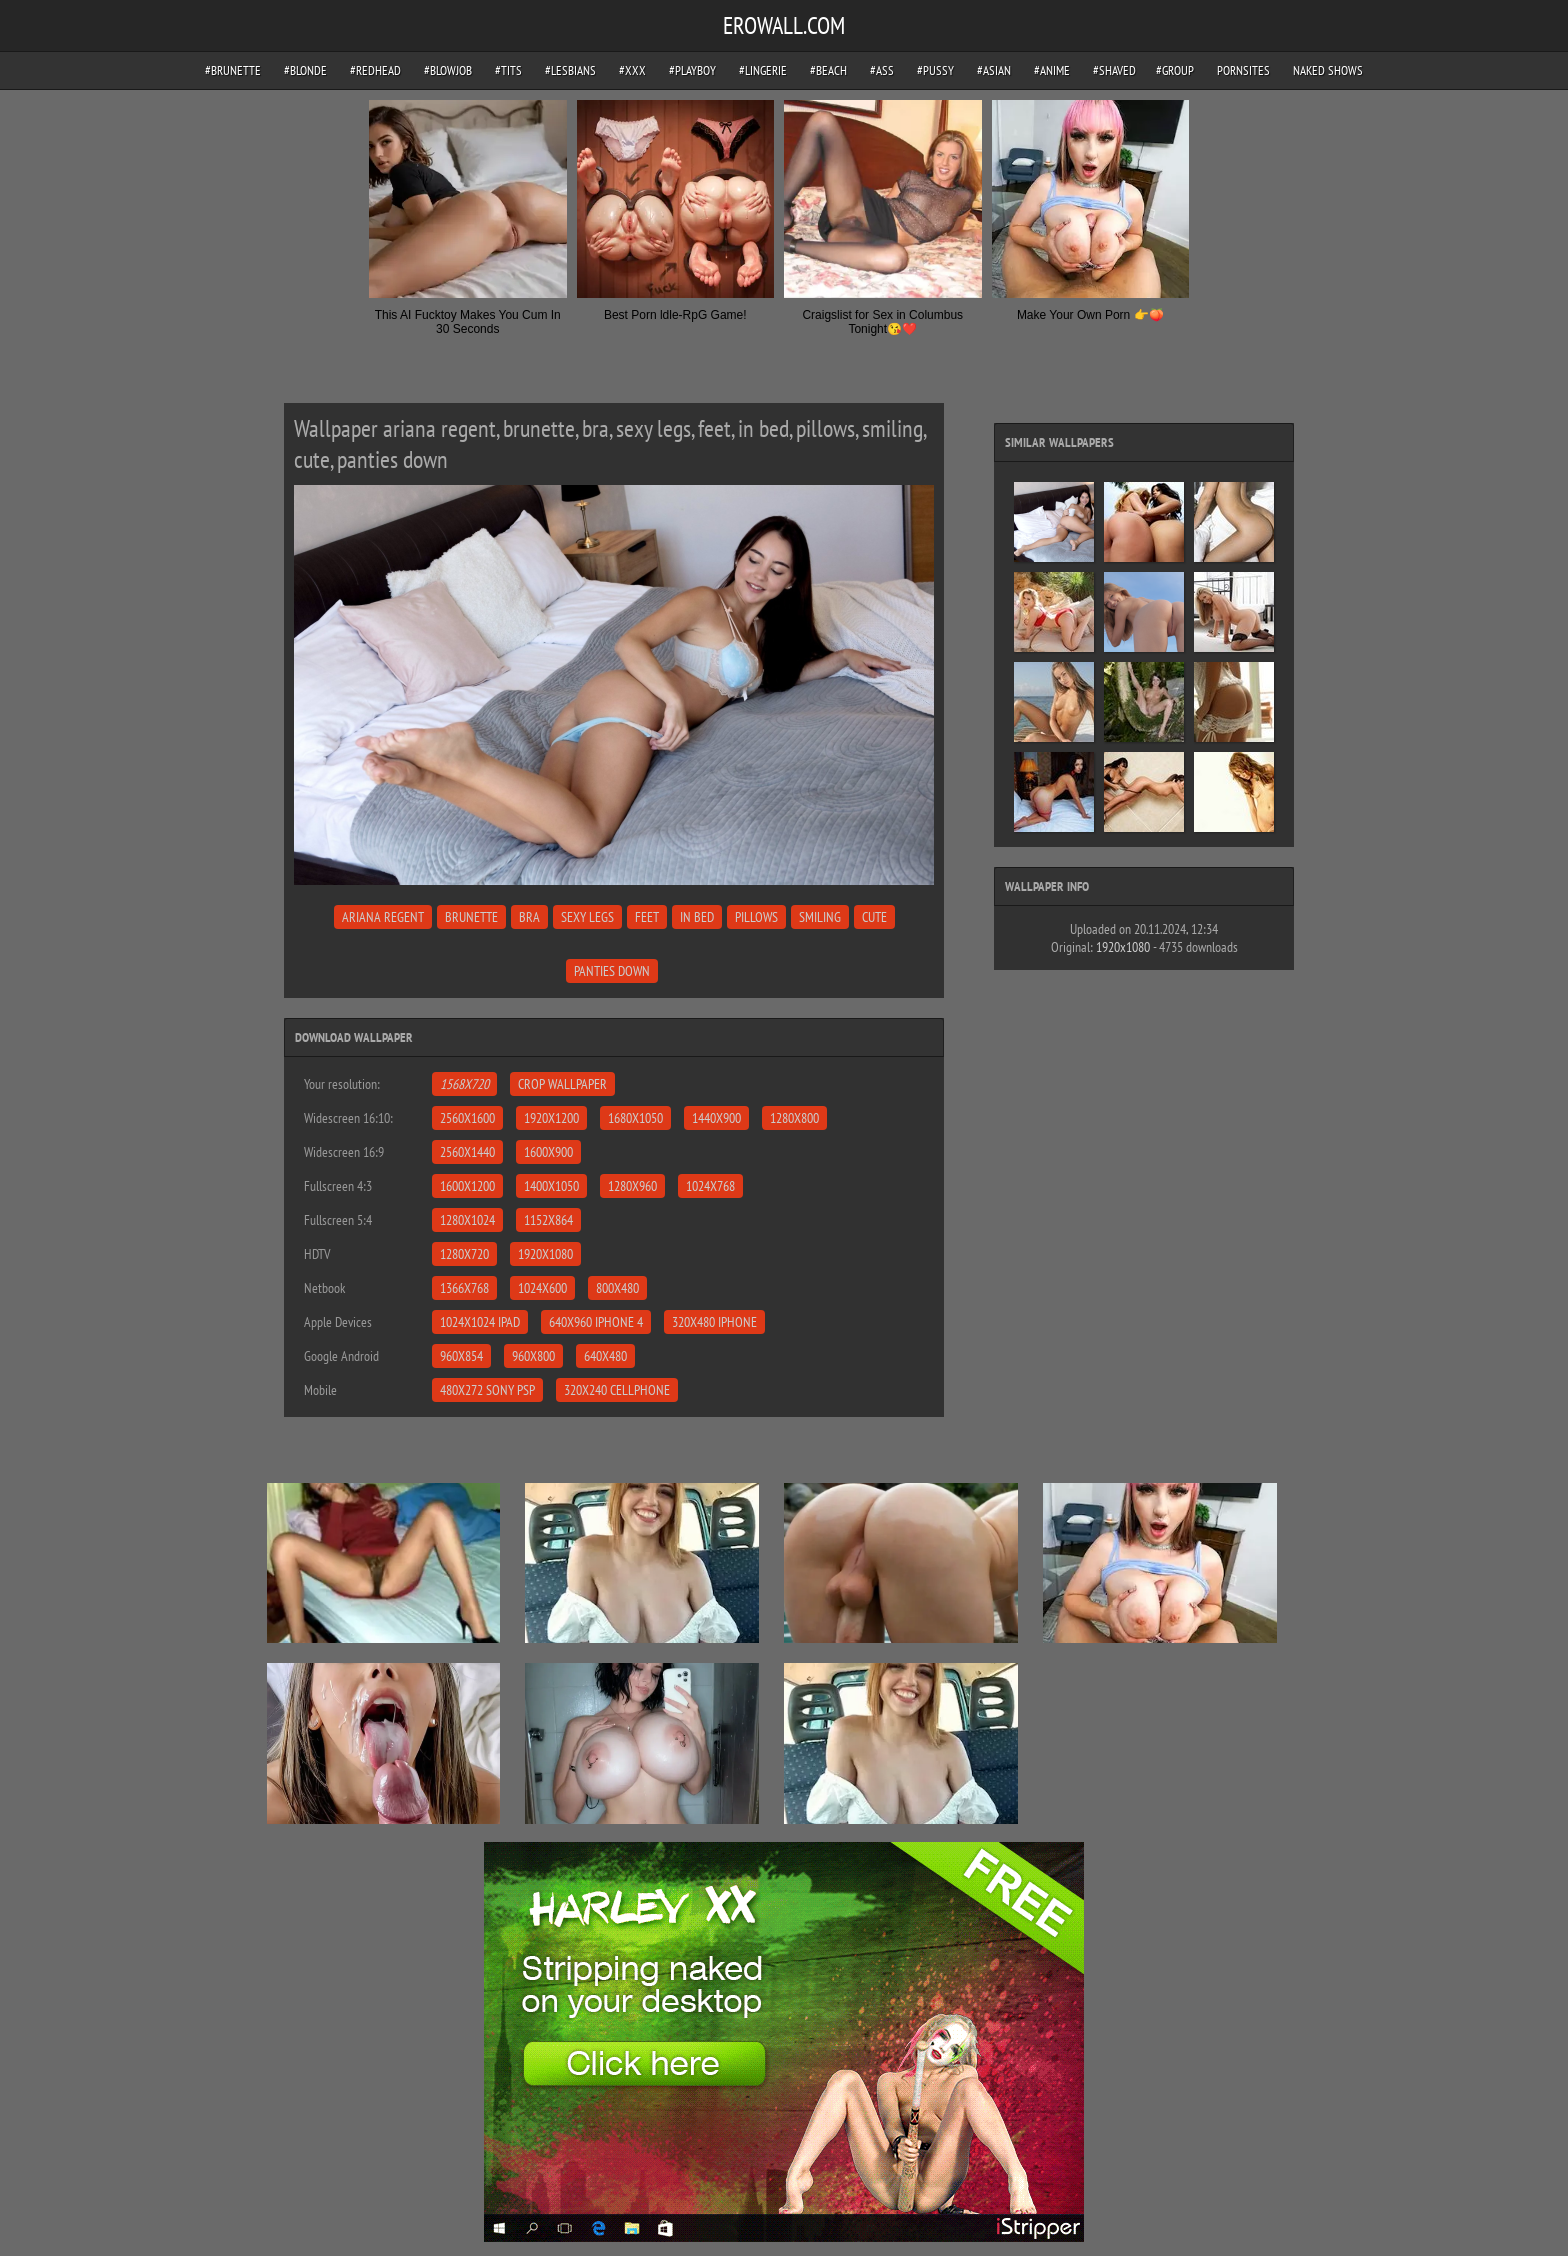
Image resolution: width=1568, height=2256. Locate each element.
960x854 (461, 1356)
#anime (1052, 70)
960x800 (533, 1356)
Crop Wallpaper (562, 1084)
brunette (471, 917)
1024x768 (710, 1186)
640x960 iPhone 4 (596, 1322)
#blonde (305, 70)
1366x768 (464, 1288)
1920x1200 (551, 1118)
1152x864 (548, 1220)
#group (1175, 70)
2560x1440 (467, 1152)
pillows (756, 917)
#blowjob (448, 70)
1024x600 (542, 1288)
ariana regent (383, 917)
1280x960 (632, 1186)
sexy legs (587, 917)
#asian (994, 70)
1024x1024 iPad (480, 1322)
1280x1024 (467, 1220)
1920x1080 (545, 1254)
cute (874, 917)
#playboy (692, 70)
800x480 (617, 1288)
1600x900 (548, 1152)
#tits (508, 70)
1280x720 (464, 1254)
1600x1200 (467, 1186)
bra (529, 917)
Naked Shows (1328, 70)
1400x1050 (551, 1186)
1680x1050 (635, 1118)
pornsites (1243, 70)
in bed (697, 917)
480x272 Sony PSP (487, 1390)
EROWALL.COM (784, 25)
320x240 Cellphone (617, 1390)
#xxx (632, 70)
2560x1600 (467, 1118)
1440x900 (716, 1118)
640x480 (605, 1356)
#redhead (375, 70)
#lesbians (570, 70)
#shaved (1114, 70)
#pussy (935, 70)
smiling (820, 917)
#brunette (233, 70)
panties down (612, 971)
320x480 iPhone (714, 1322)
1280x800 (794, 1118)
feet (647, 917)
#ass (882, 70)
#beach (828, 70)
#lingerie (763, 70)
